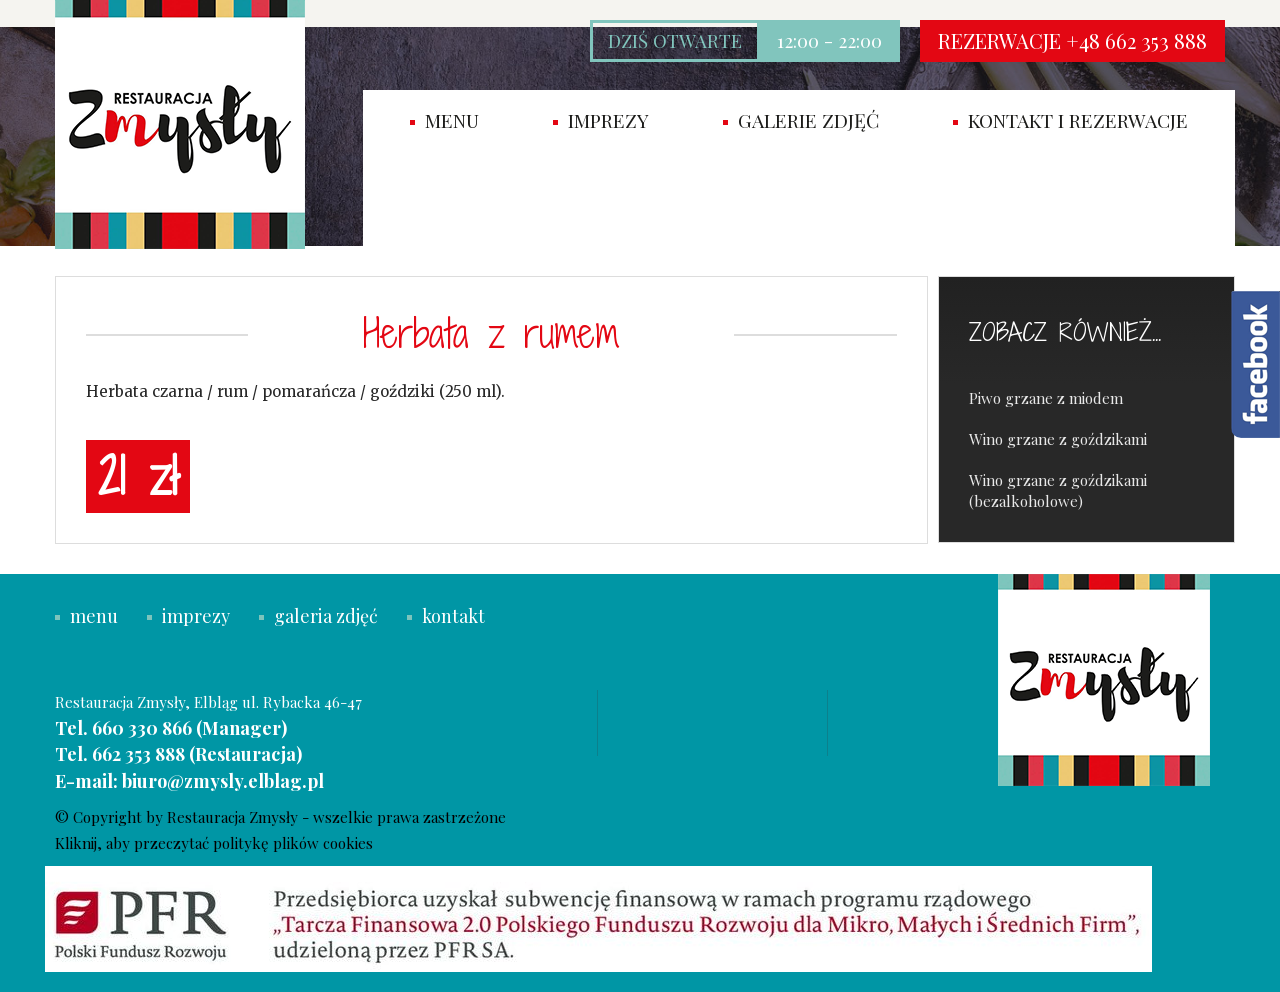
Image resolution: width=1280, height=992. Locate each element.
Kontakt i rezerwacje (1070, 120)
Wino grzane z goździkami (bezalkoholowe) (1058, 490)
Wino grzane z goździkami (1058, 439)
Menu (444, 120)
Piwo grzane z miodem (1046, 398)
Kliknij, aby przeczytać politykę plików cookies (214, 843)
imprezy (601, 120)
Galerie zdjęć (801, 120)
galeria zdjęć (318, 616)
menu (86, 616)
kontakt (446, 616)
